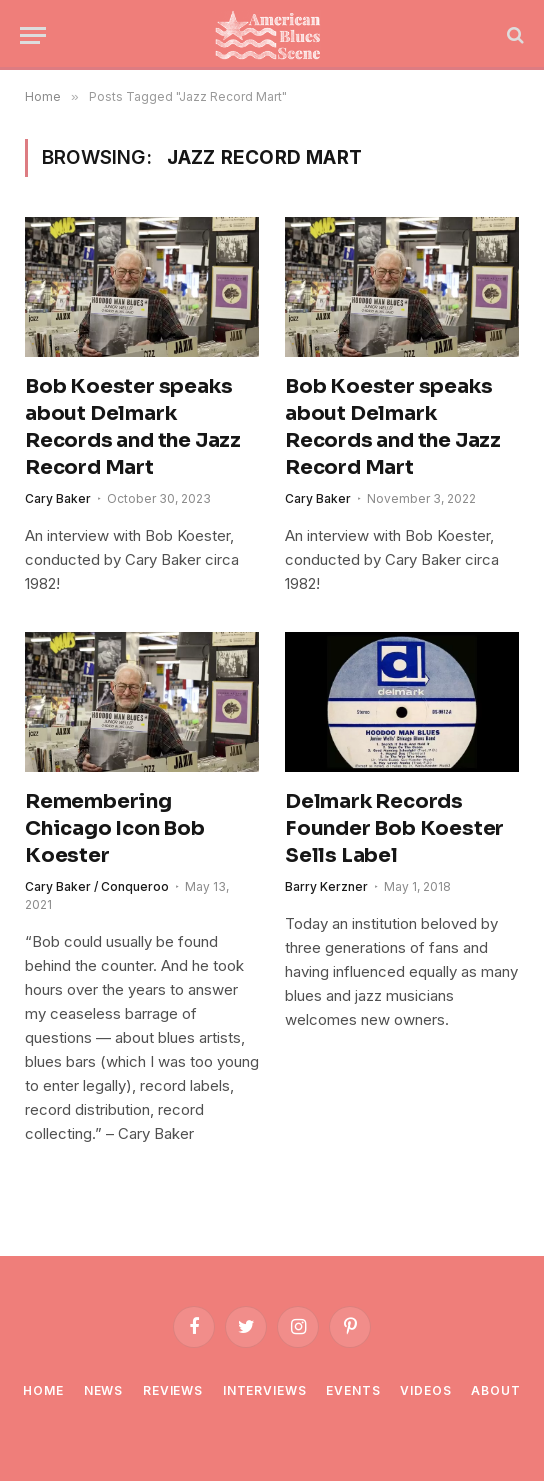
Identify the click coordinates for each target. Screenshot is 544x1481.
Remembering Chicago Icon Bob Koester (115, 828)
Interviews (264, 1390)
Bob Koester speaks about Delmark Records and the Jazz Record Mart (133, 427)
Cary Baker (58, 498)
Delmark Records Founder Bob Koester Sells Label (394, 828)
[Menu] (33, 35)
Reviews (173, 1390)
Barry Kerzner (326, 886)
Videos (425, 1390)
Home (43, 1390)
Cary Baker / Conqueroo (97, 886)
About (495, 1390)
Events (353, 1390)
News (103, 1390)
